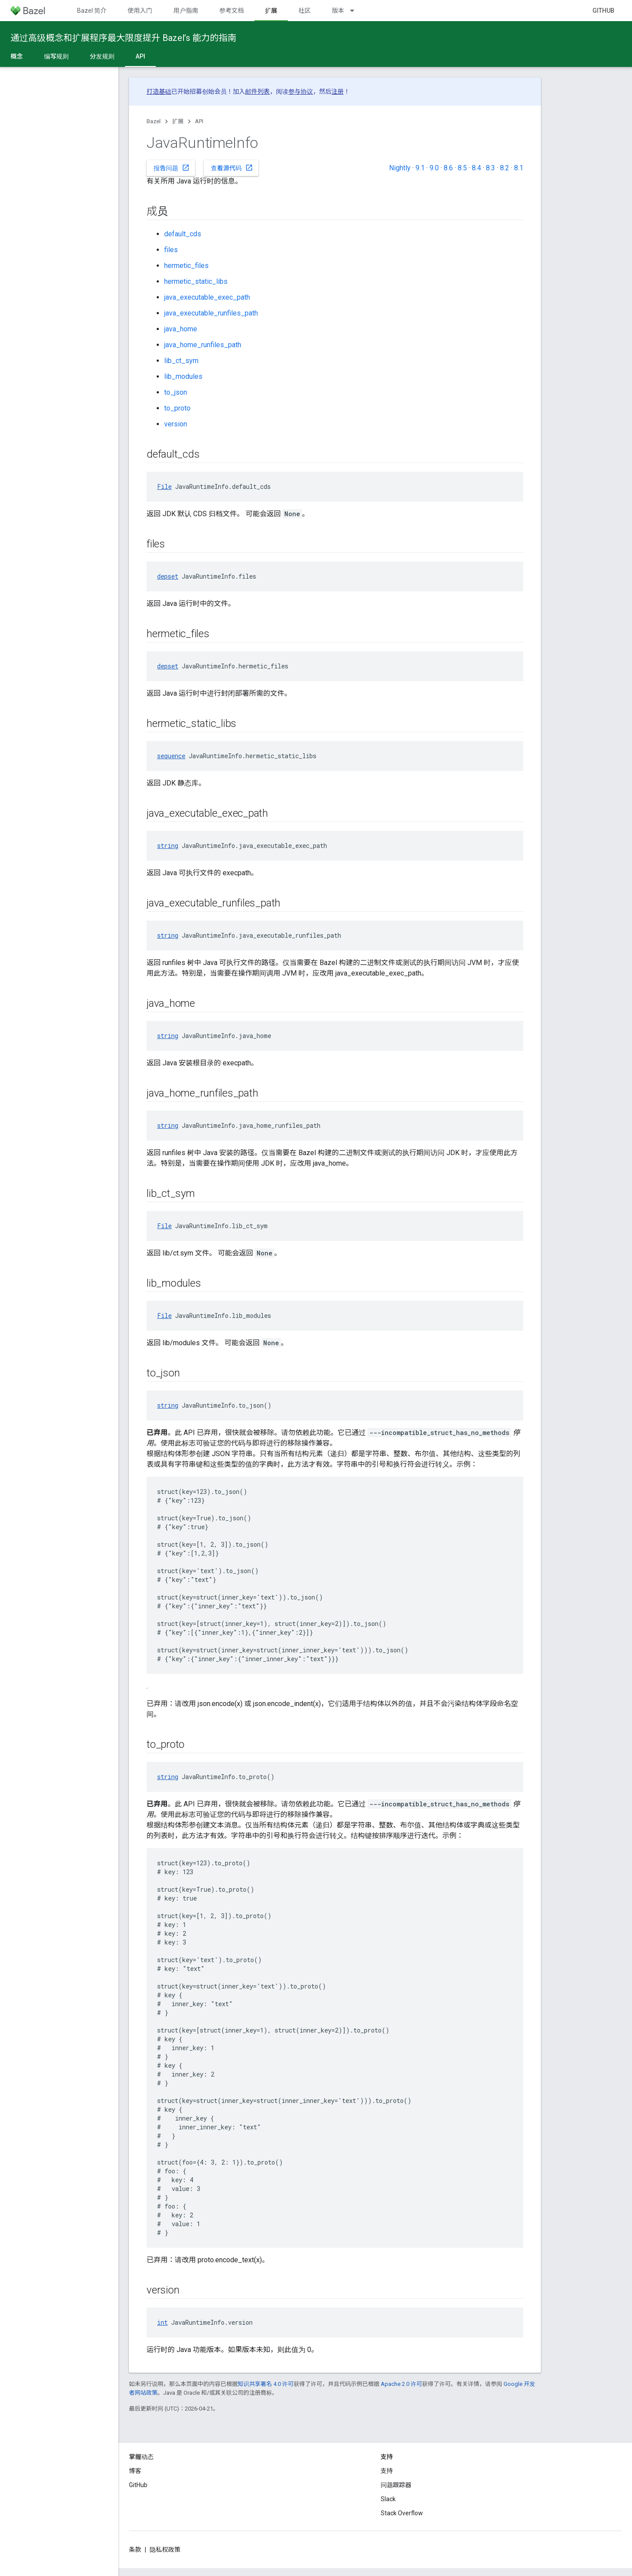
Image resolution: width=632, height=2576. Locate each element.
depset (167, 576)
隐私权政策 (165, 2549)
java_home (180, 329)
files (171, 250)
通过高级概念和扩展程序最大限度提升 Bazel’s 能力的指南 (123, 38)
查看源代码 (232, 168)
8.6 (448, 168)
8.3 (490, 168)
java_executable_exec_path (207, 297)
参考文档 (231, 10)
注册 (337, 91)
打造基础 (159, 91)
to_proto (177, 408)
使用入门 (140, 10)
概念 (17, 56)
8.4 (476, 168)
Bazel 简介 (92, 10)
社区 (304, 10)
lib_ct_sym (181, 360)
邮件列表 (257, 91)
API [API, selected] (140, 56)
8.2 (504, 168)
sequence (171, 756)
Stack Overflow (402, 2513)
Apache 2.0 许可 (401, 2384)
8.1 (518, 168)
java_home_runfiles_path (202, 345)
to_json (175, 392)
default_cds (182, 234)
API (199, 121)
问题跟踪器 (396, 2484)
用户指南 (185, 10)
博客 (135, 2470)
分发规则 (102, 56)
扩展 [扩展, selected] (271, 10)
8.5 (462, 168)
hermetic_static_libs (196, 281)
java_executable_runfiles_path (211, 313)
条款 (135, 2549)
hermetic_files (186, 265)
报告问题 (172, 168)
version (175, 424)
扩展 (178, 121)
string (167, 845)
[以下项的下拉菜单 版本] (356, 10)
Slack (388, 2499)
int (162, 2322)
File (164, 486)
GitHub (603, 10)
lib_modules (183, 376)
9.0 (434, 168)
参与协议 (300, 91)
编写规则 (56, 56)
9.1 (420, 168)
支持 (387, 2470)
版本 (338, 10)
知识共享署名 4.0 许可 (266, 2384)
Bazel (154, 121)
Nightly (400, 168)
